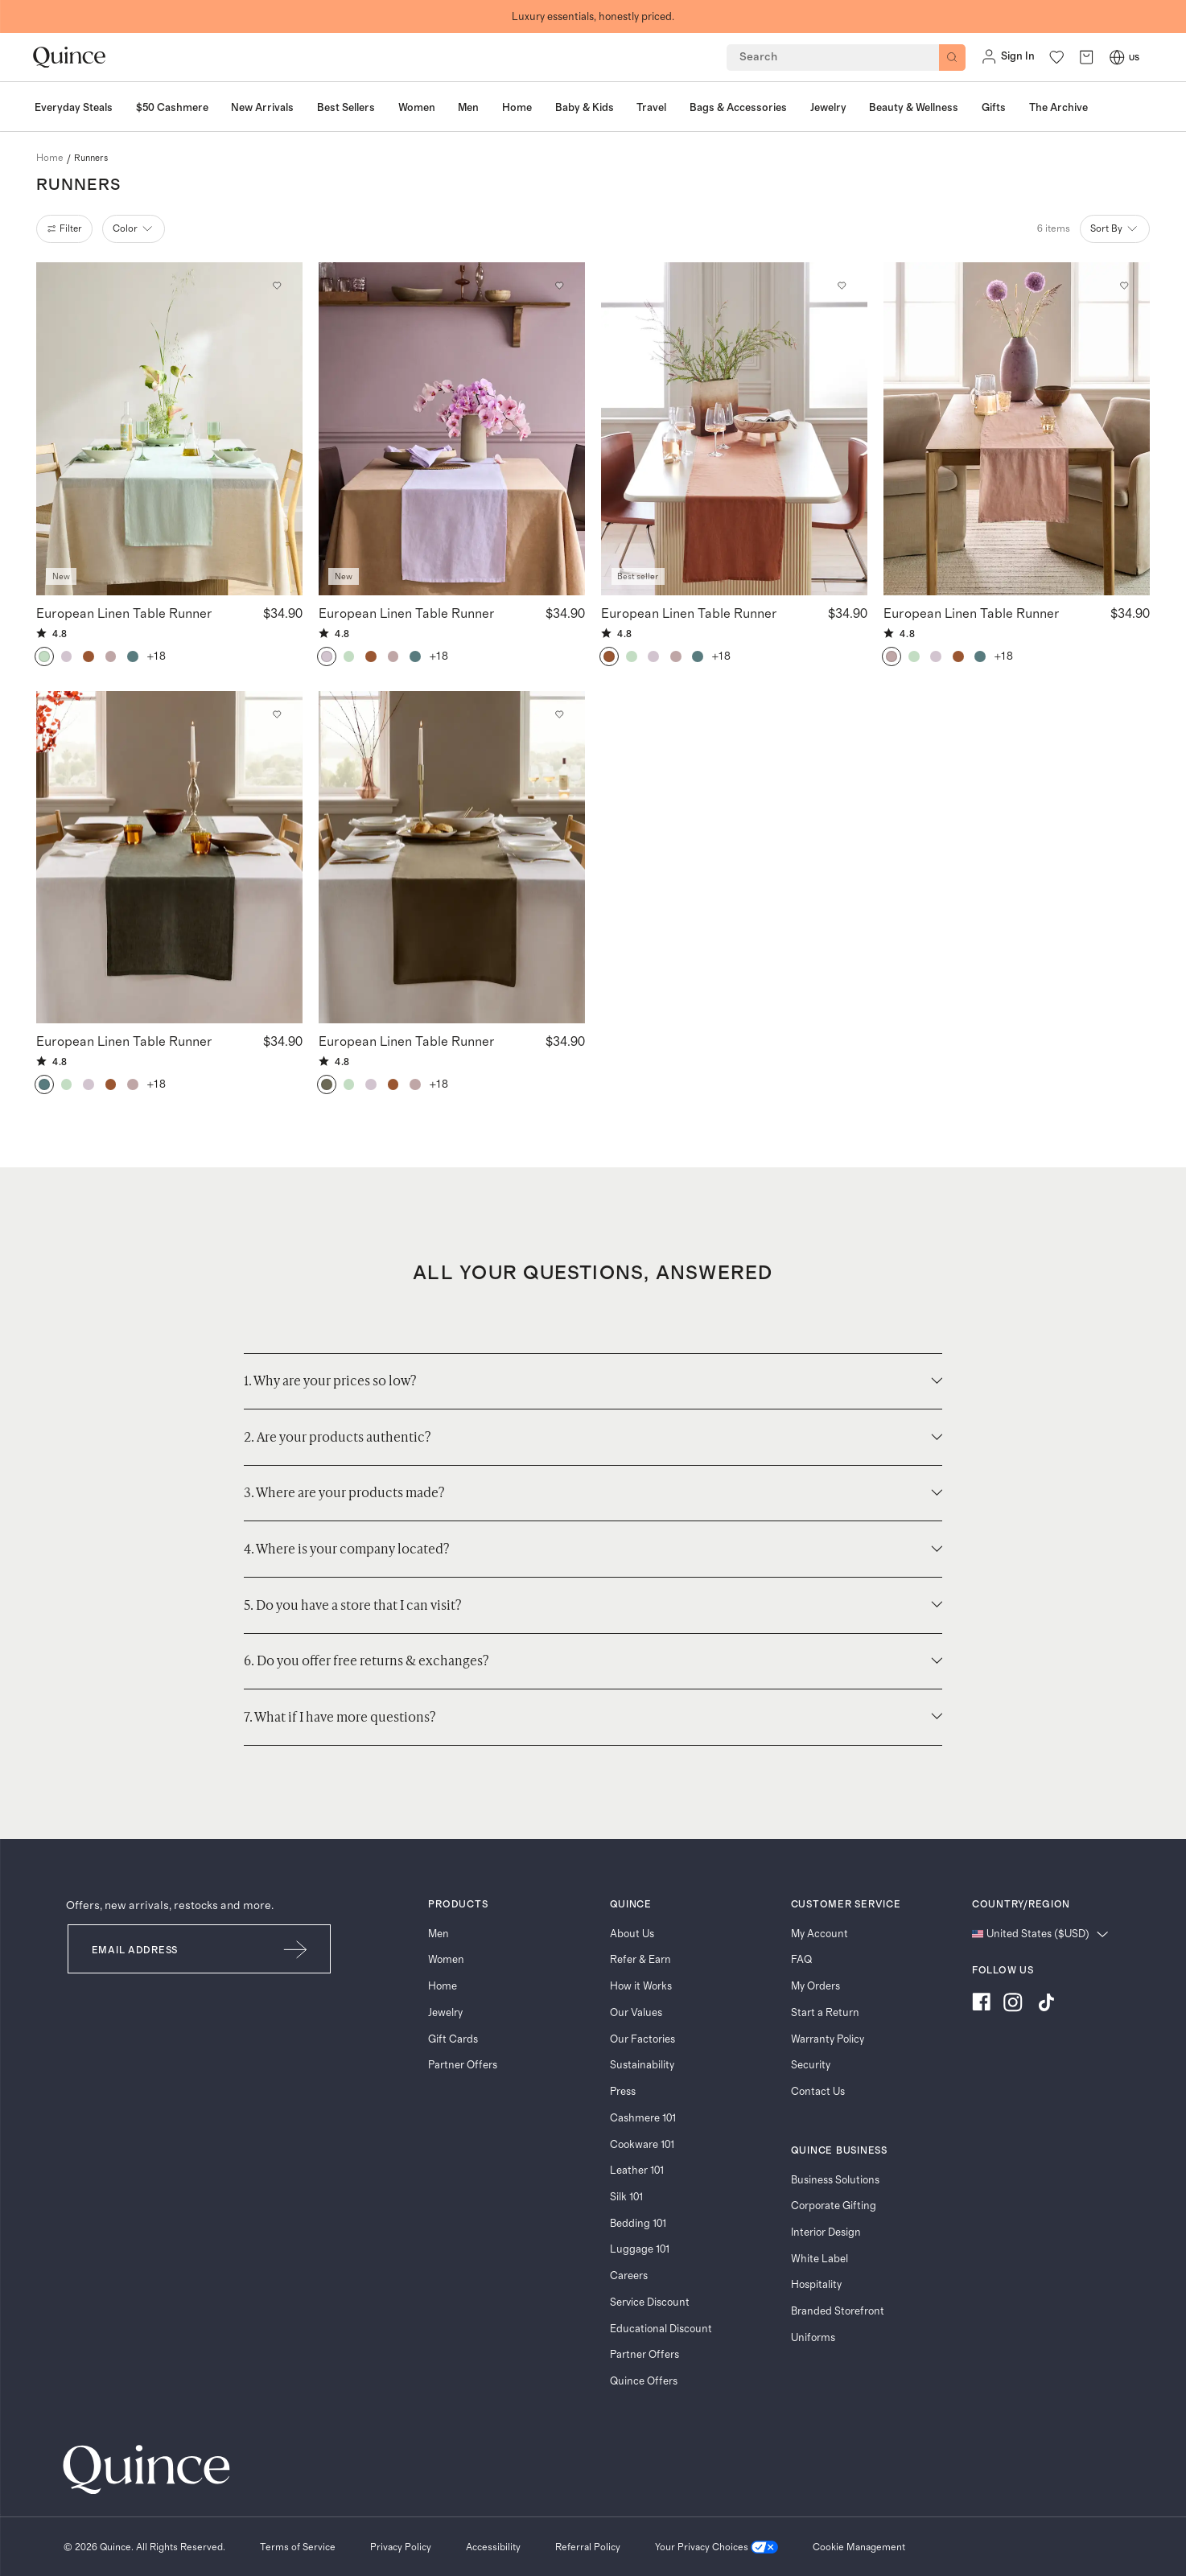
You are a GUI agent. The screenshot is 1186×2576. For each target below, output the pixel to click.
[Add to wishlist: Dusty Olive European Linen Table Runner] (559, 715)
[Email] (164, 1948)
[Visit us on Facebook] (981, 2004)
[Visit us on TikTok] (1046, 2004)
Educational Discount (661, 2329)
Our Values (636, 2012)
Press (623, 2091)
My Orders (815, 1986)
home (50, 158)
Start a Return (825, 2012)
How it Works (641, 1986)
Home (442, 1986)
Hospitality (816, 2284)
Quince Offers (643, 2381)
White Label (819, 2259)
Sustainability (642, 2065)
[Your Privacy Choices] (716, 2547)
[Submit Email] (296, 1948)
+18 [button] (157, 656)
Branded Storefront (837, 2311)
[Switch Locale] (1117, 57)
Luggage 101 (639, 2249)
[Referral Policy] (587, 2547)
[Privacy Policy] (400, 2547)
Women (446, 1959)
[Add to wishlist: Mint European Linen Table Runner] (277, 286)
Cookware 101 (642, 2144)
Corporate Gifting (833, 2206)
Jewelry (445, 2012)
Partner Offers (462, 2065)
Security (810, 2065)
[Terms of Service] (298, 2547)
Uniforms (813, 2338)
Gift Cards (453, 2039)
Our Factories (642, 2039)
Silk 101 (626, 2197)
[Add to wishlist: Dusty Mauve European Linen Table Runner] (1124, 286)
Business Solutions (835, 2180)
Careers (629, 2276)
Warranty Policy (827, 2039)
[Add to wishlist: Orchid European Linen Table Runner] (559, 286)
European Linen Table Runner (124, 612)
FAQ (801, 1959)
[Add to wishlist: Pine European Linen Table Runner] (277, 715)
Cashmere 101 (643, 2118)
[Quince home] (69, 57)
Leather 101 (637, 2170)
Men (438, 1934)
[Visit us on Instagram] (1013, 2004)
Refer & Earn (640, 1959)
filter (65, 228)
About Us (632, 1934)
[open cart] (1086, 56)
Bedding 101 (638, 2223)
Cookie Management (859, 2547)
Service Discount (650, 2302)
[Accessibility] (493, 2547)
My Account (819, 1934)
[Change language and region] (1040, 1934)
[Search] (952, 57)
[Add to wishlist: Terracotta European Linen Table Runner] (842, 286)
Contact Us (818, 2091)
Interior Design (826, 2232)
